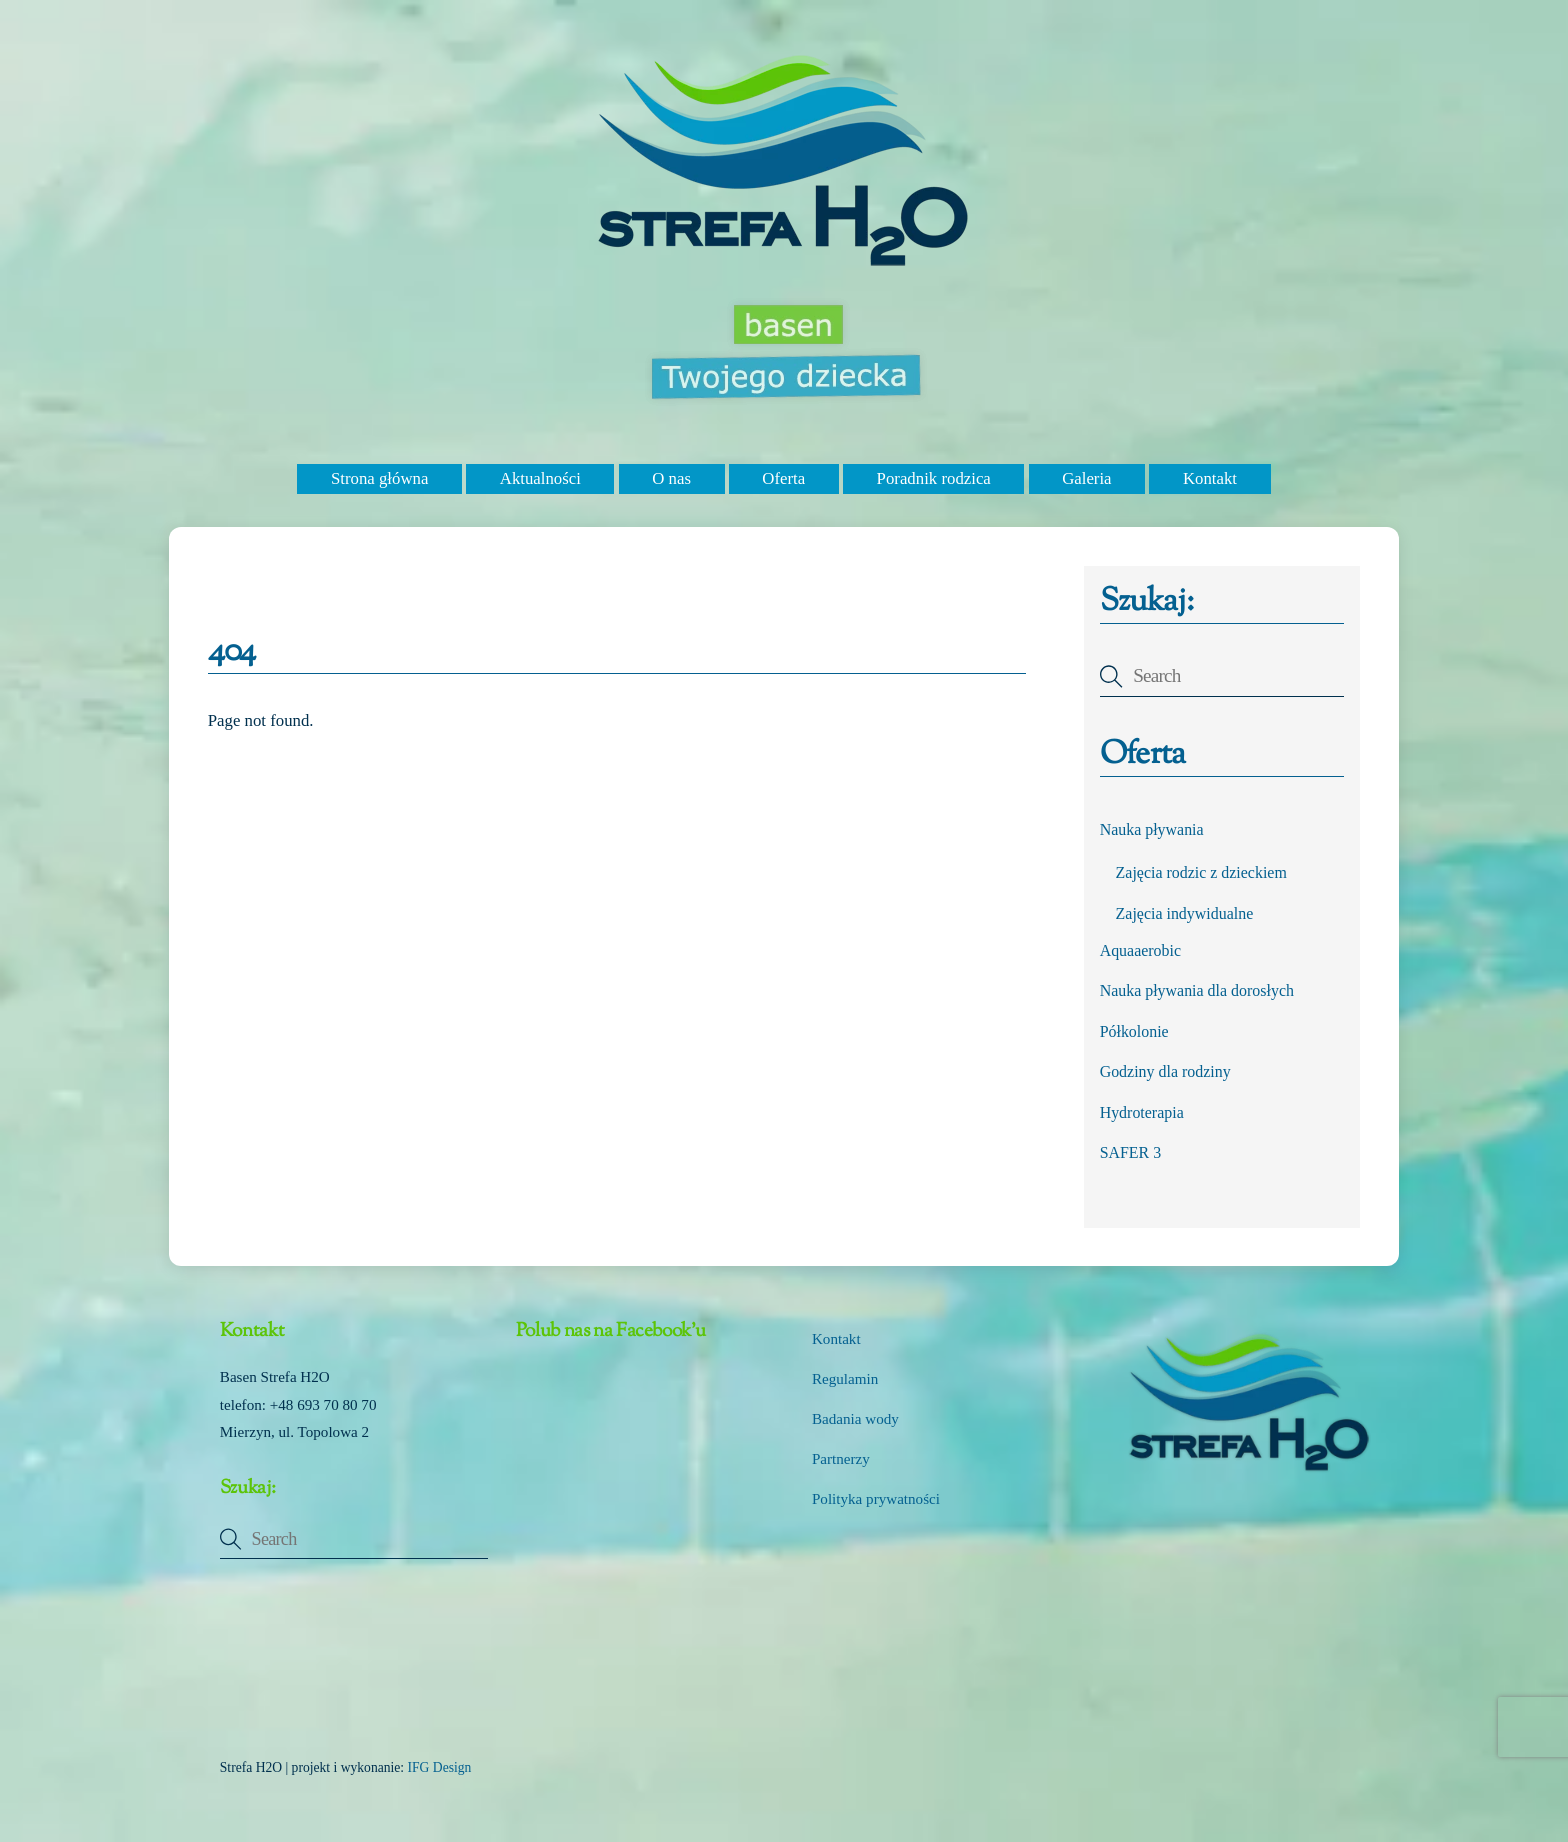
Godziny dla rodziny (1165, 1071)
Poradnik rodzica (934, 478)
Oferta (783, 478)
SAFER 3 (1131, 1152)
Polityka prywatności (876, 1499)
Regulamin (845, 1379)
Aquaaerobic (1140, 950)
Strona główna (379, 478)
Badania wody (855, 1419)
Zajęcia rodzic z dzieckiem (1201, 872)
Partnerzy (841, 1459)
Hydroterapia (1142, 1112)
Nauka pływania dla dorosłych (1197, 990)
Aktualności (540, 478)
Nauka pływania (1152, 829)
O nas (671, 478)
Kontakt (1210, 478)
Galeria (1086, 478)
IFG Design (440, 1767)
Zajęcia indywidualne (1185, 913)
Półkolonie (1134, 1031)
